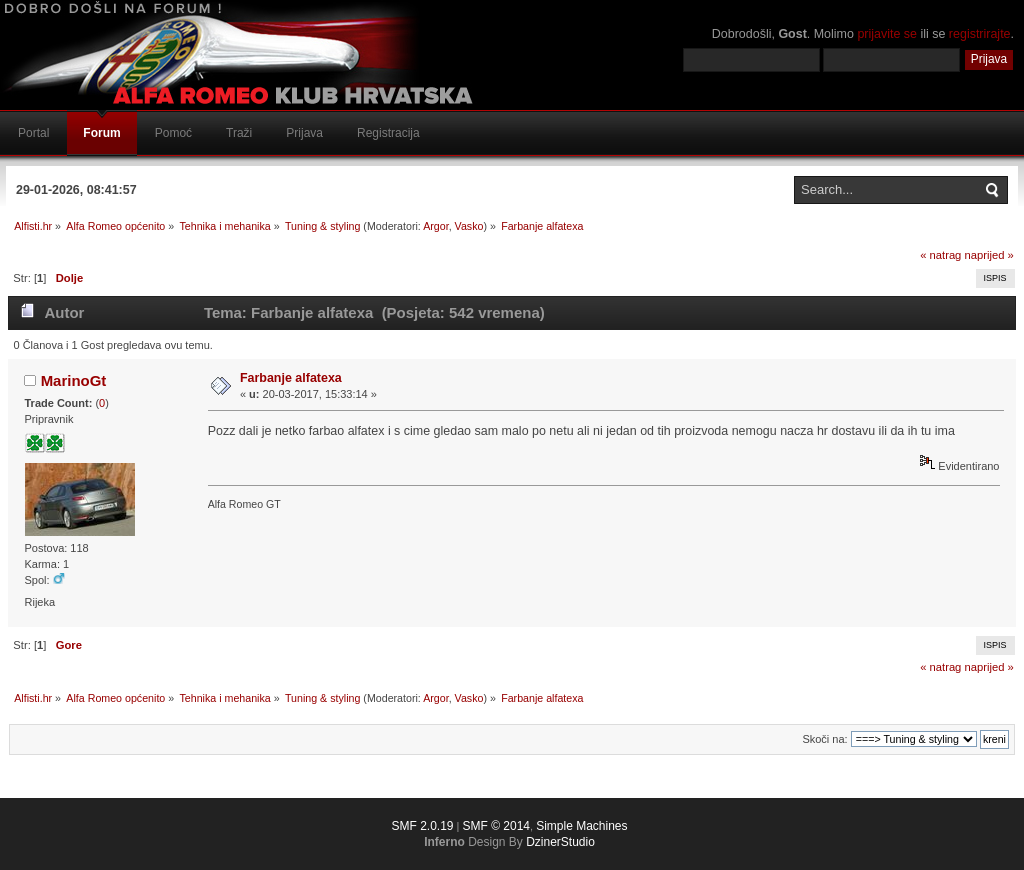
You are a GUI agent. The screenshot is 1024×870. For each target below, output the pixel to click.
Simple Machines (581, 826)
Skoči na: (824, 739)
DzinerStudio (560, 842)
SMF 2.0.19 (422, 826)
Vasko (469, 226)
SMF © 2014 (496, 826)
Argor (435, 226)
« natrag (940, 255)
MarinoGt (74, 380)
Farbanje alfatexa (291, 378)
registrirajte (980, 34)
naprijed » (988, 255)
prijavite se (887, 34)
